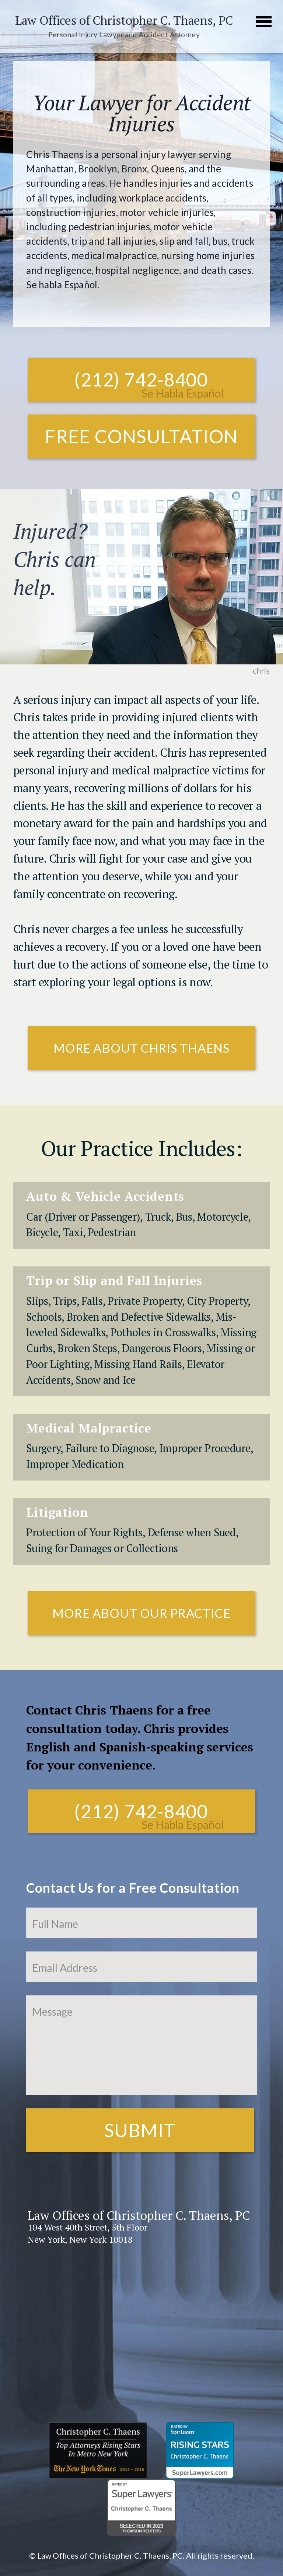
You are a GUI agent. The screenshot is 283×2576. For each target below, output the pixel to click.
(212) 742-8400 (141, 379)
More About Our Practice (141, 1613)
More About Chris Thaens (141, 1048)
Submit (139, 2130)
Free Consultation (141, 436)
